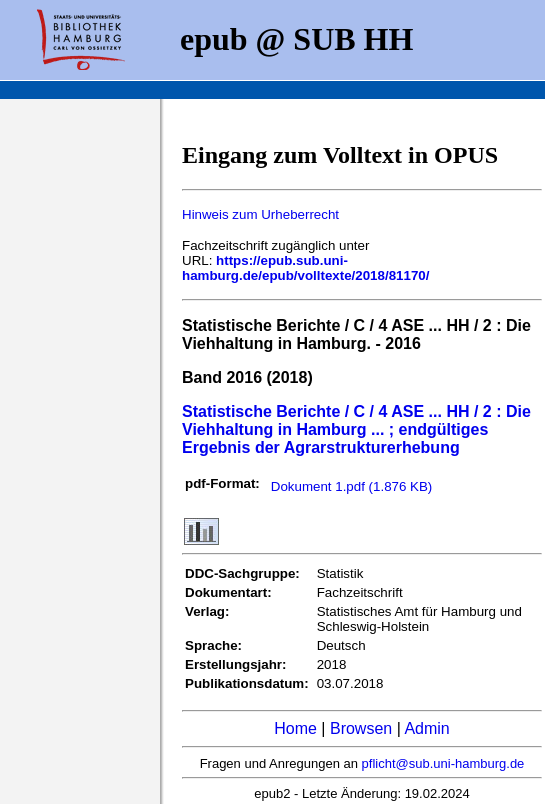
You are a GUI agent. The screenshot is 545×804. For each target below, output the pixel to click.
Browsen (361, 728)
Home (295, 728)
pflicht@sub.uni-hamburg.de (443, 763)
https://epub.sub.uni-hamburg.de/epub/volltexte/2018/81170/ (305, 268)
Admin (426, 728)
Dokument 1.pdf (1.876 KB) (352, 486)
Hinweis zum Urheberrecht (260, 214)
